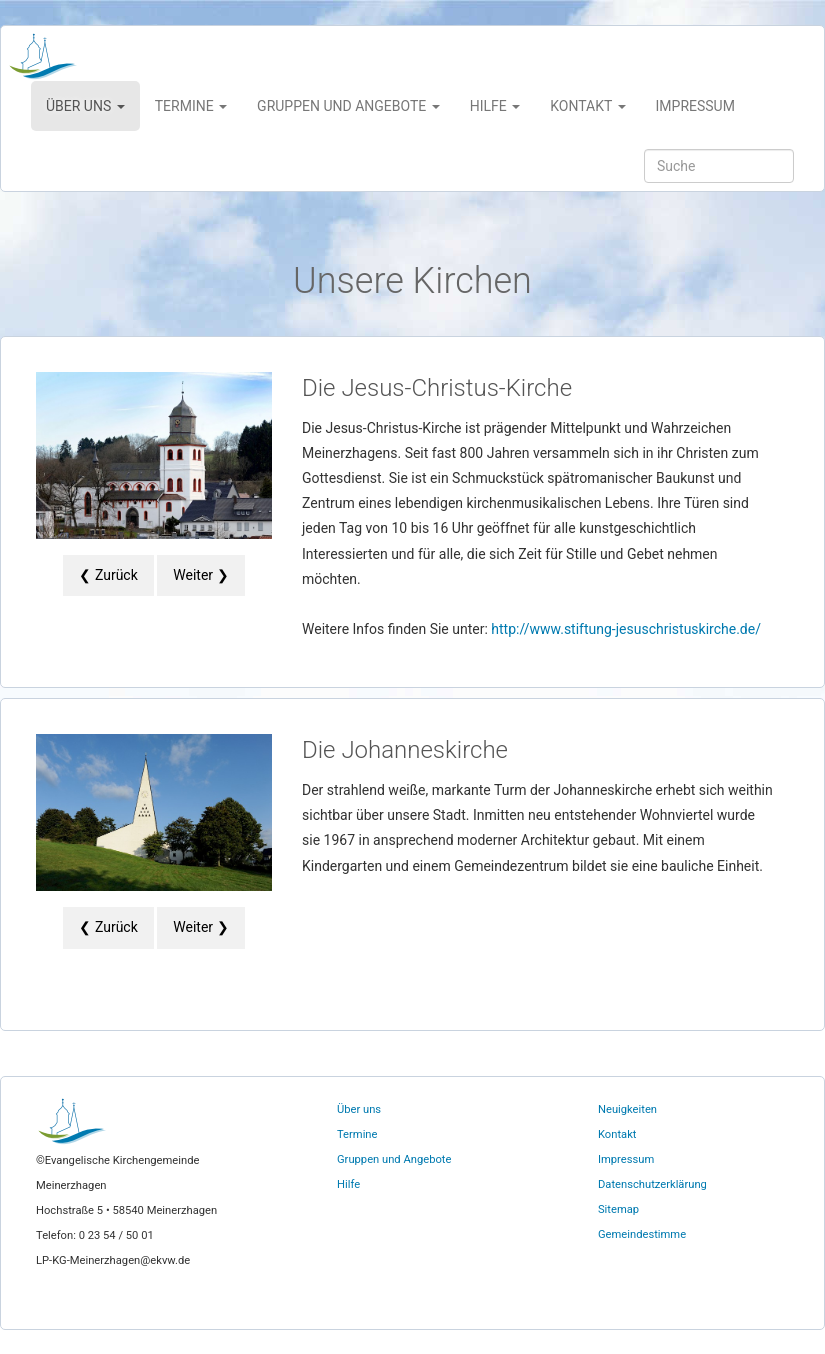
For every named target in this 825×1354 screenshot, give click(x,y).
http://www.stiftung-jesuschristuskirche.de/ (626, 629)
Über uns (359, 1109)
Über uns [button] (85, 106)
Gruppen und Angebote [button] (348, 106)
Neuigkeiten (627, 1109)
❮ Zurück (108, 575)
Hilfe (348, 1184)
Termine (357, 1134)
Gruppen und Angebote (394, 1159)
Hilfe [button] (495, 106)
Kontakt (617, 1134)
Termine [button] (191, 106)
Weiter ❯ (200, 575)
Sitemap (618, 1209)
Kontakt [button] (587, 106)
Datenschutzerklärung (652, 1184)
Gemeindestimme (642, 1234)
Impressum (695, 106)
